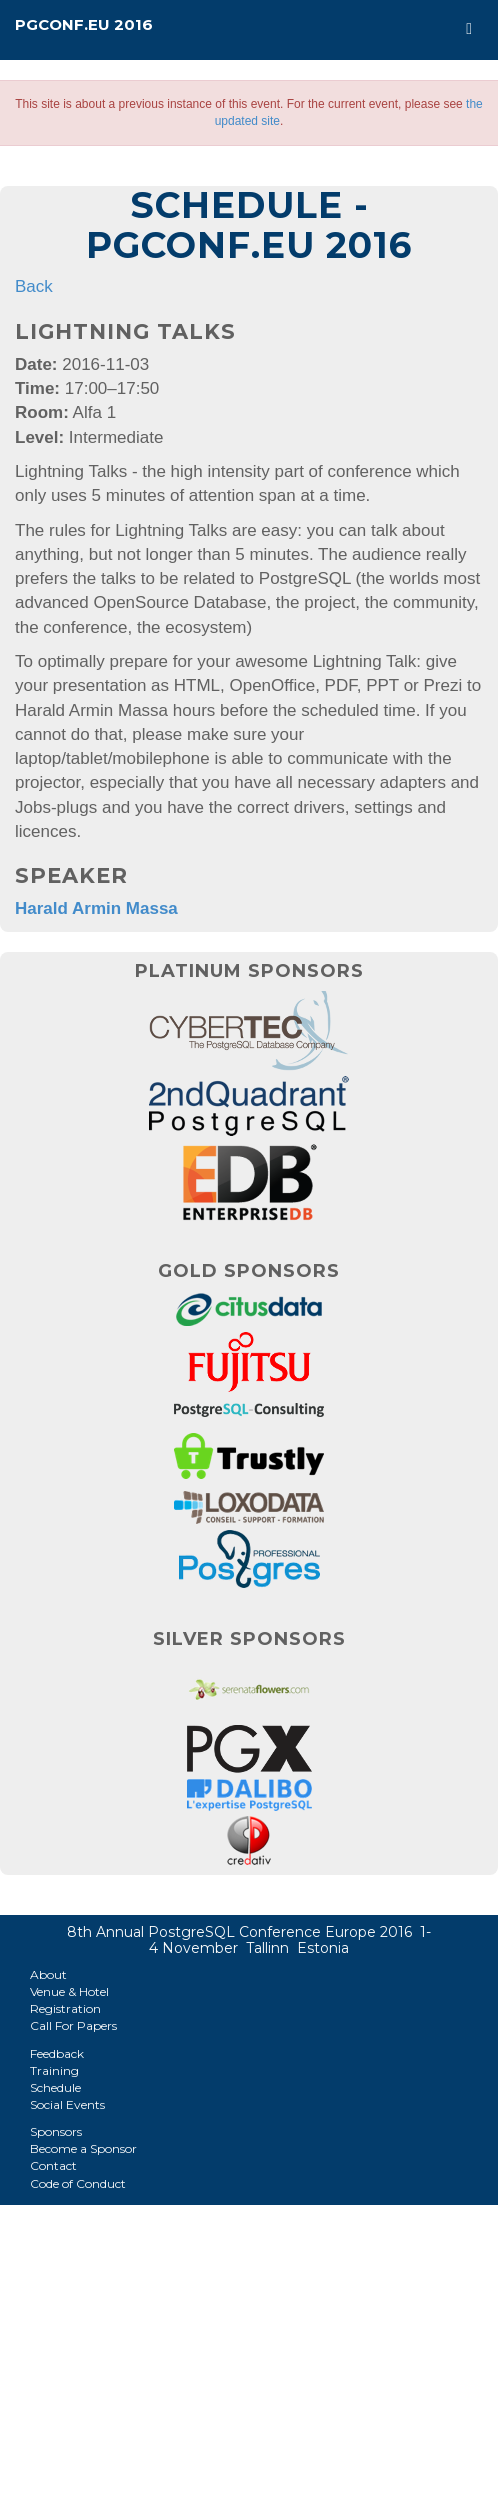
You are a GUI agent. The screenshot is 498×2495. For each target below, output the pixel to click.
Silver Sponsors (249, 1639)
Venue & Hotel (69, 1991)
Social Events (67, 2104)
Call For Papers (73, 2025)
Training (54, 2070)
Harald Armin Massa (96, 908)
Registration (65, 2008)
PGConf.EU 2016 (84, 24)
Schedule (55, 2087)
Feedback (57, 2053)
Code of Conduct (78, 2183)
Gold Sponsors (249, 1271)
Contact (53, 2165)
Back (34, 286)
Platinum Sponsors (249, 971)
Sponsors (56, 2131)
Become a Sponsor (83, 2148)
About (48, 1974)
